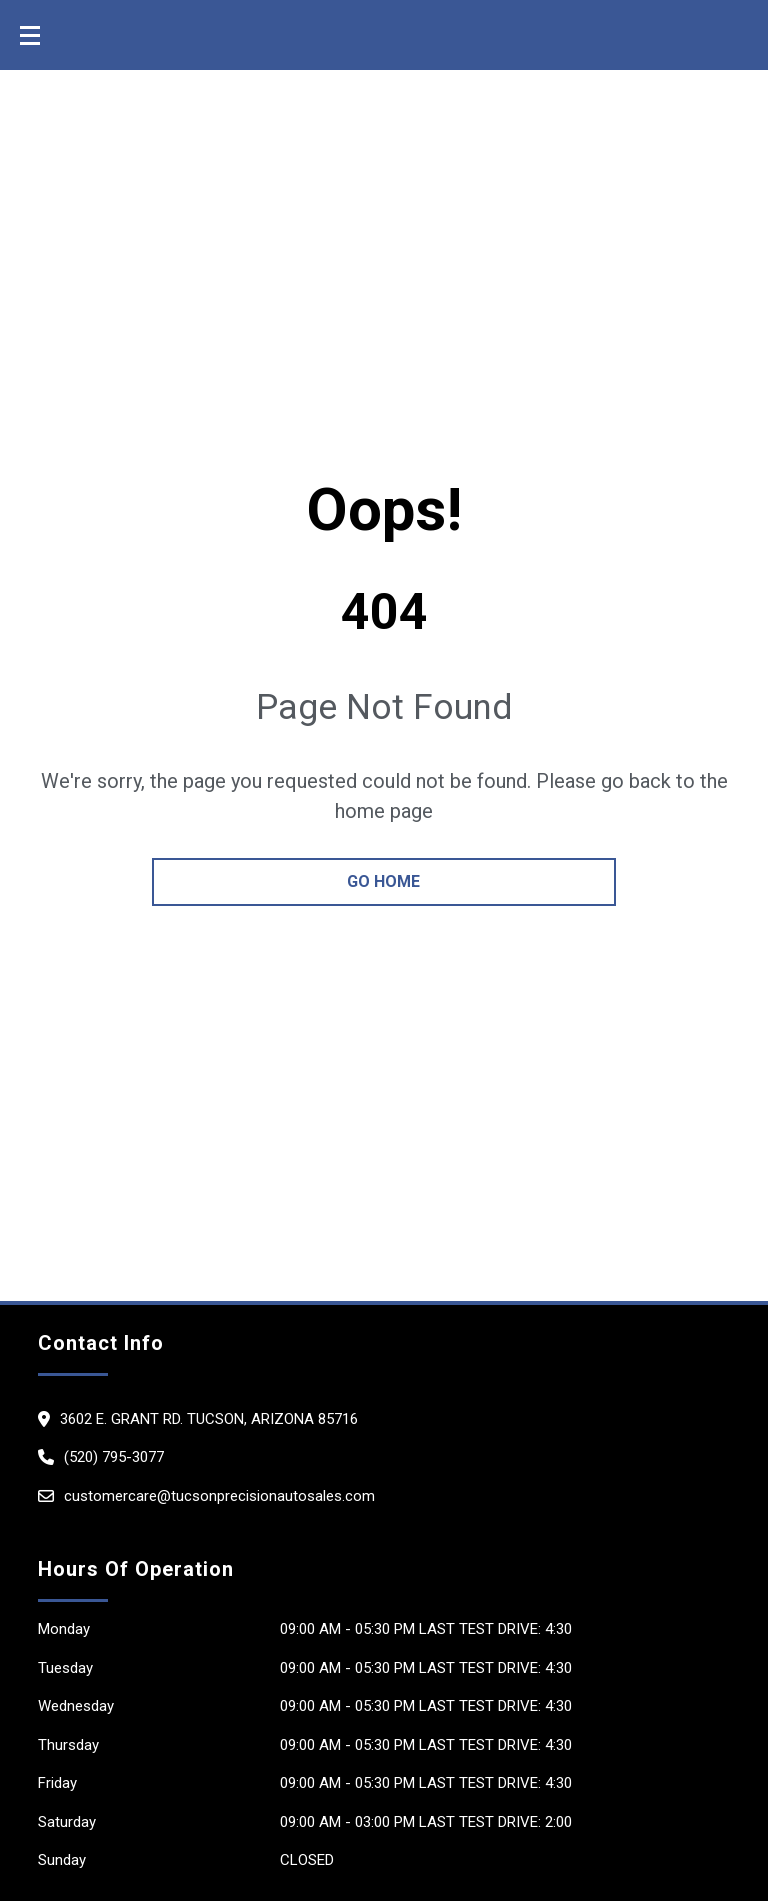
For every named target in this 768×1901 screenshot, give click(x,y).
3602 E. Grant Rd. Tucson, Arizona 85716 (209, 1419)
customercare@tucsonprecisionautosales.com (219, 1496)
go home (383, 881)
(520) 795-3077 (114, 1457)
